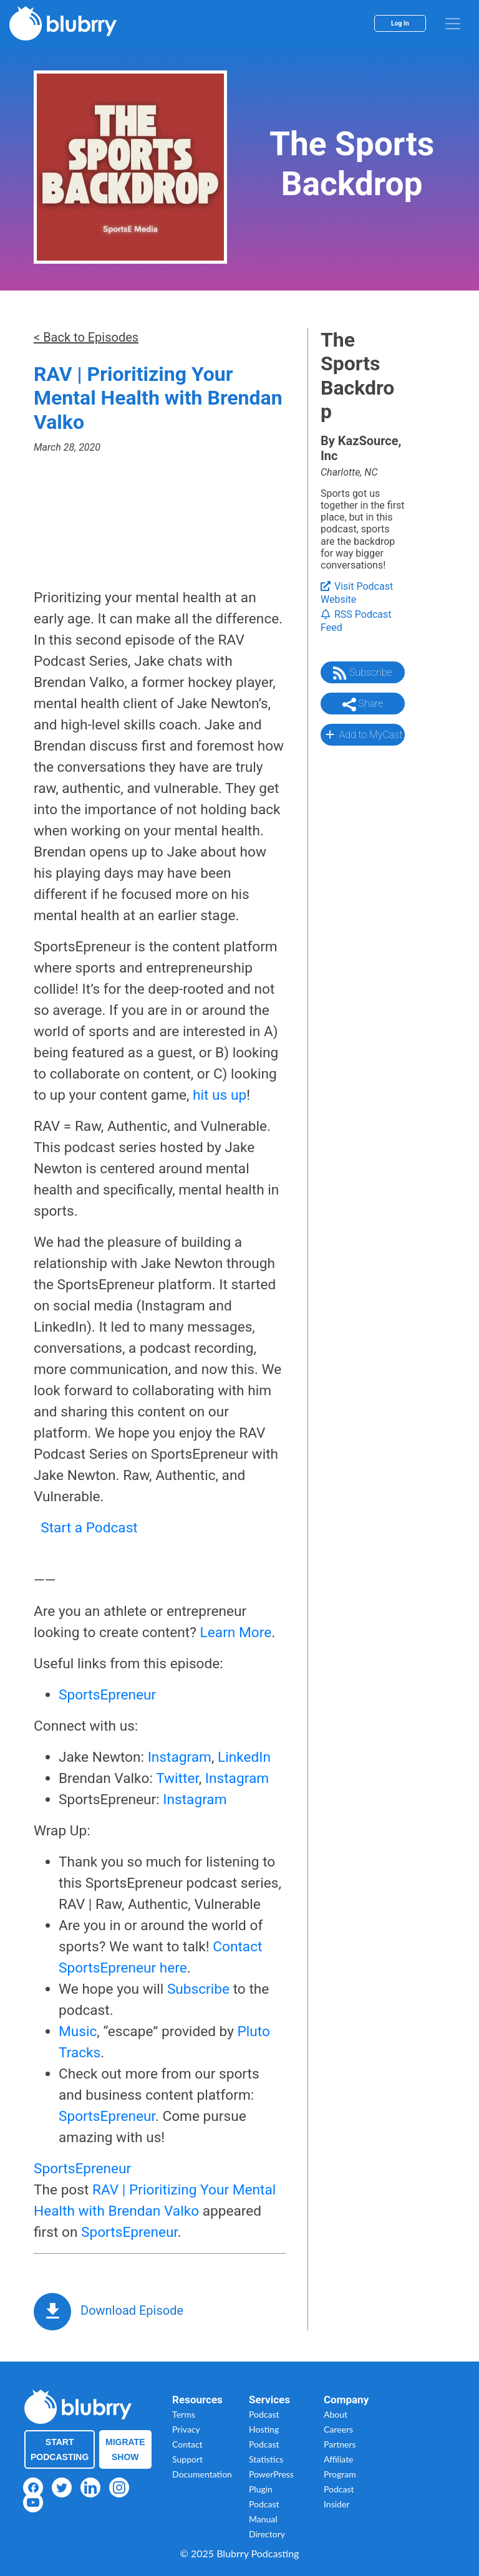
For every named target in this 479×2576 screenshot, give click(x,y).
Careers (338, 2429)
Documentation (202, 2474)
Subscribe (198, 1989)
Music (78, 2031)
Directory (267, 2534)
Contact (187, 2444)
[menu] (453, 24)
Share (363, 704)
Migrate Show (125, 2449)
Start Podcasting (60, 2449)
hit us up (219, 1095)
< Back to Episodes (86, 337)
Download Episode (131, 2310)
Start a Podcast (89, 1527)
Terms (183, 2414)
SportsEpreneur (107, 1694)
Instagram (179, 1757)
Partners (340, 2444)
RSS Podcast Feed (356, 620)
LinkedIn (244, 1757)
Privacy (186, 2429)
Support (187, 2459)
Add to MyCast (362, 734)
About (335, 2414)
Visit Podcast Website (357, 592)
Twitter (177, 1778)
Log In (400, 23)
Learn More (236, 1632)
